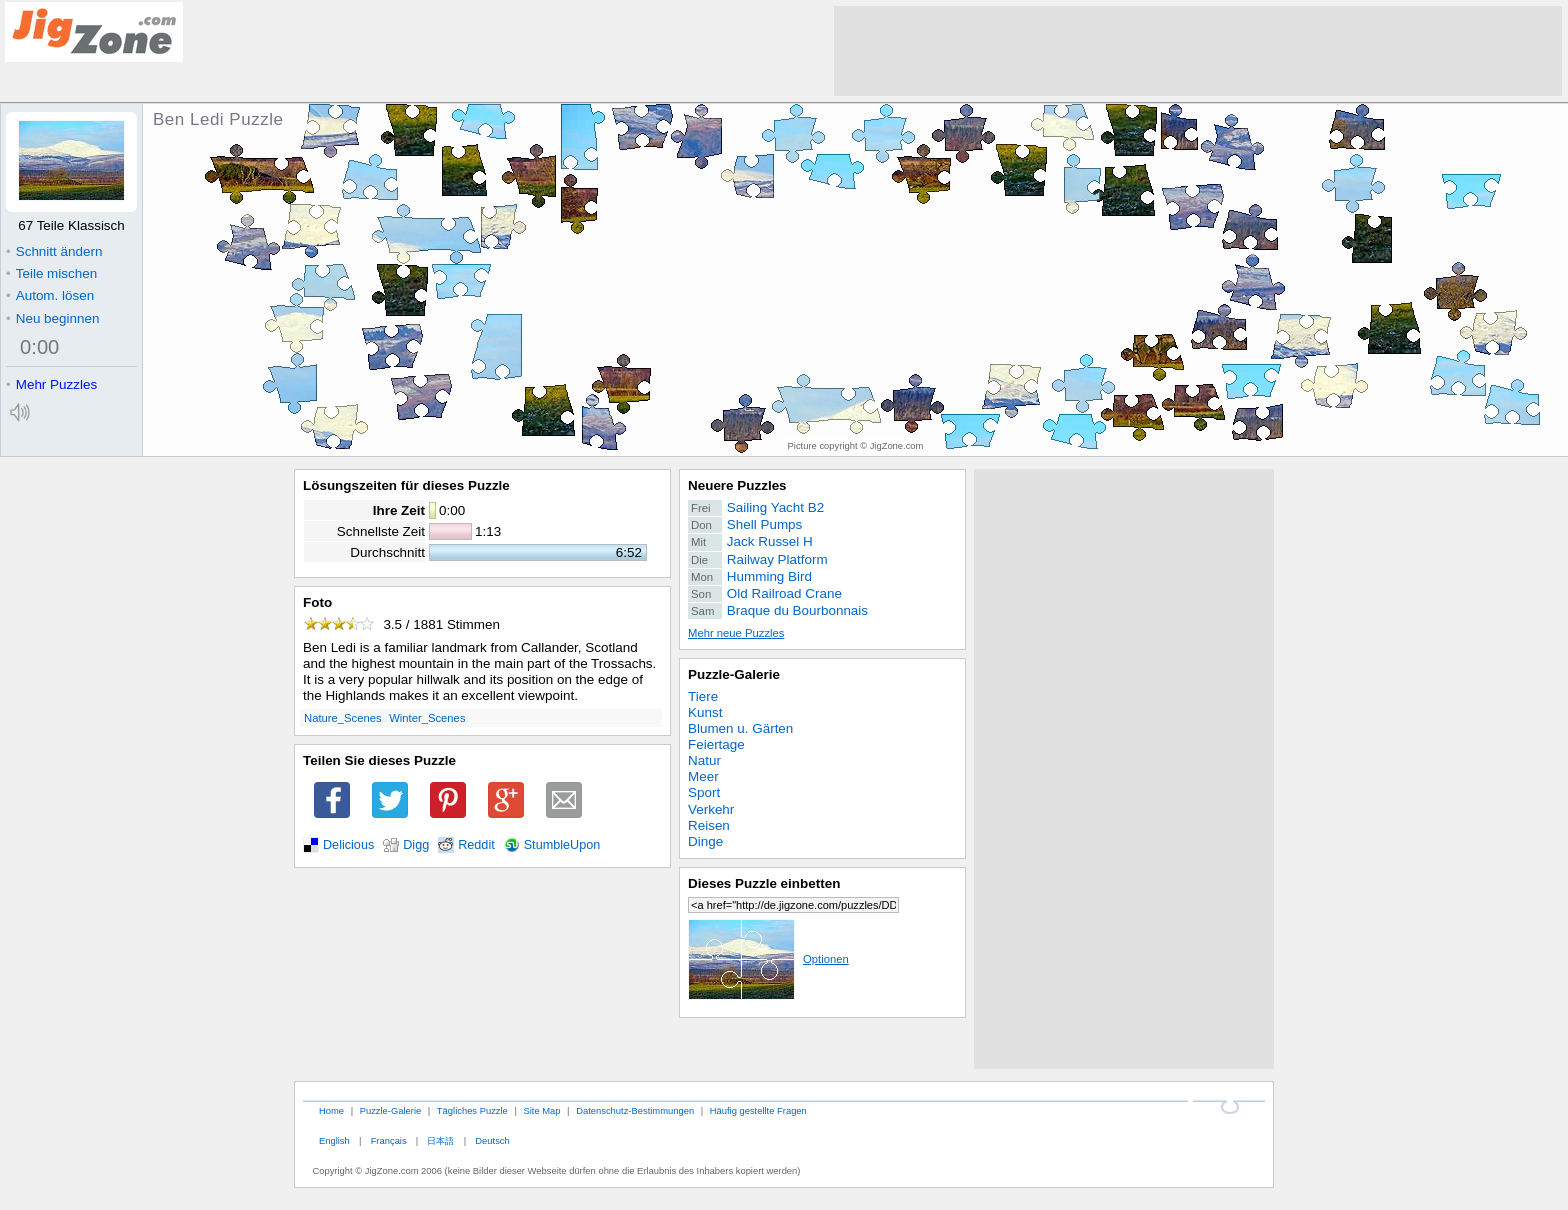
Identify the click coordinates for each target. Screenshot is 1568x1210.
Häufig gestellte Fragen (758, 1110)
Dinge (705, 841)
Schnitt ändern (54, 251)
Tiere (703, 696)
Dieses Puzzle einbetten (764, 883)
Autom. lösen (50, 295)
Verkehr (711, 809)
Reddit (476, 845)
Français (389, 1140)
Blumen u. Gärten (740, 728)
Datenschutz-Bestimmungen (635, 1110)
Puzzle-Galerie (734, 674)
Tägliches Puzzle (472, 1110)
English (334, 1140)
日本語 (440, 1140)
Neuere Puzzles (737, 485)
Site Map (541, 1110)
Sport (704, 792)
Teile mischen (51, 273)
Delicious (348, 845)
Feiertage (716, 744)
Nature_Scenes (343, 718)
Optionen (768, 959)
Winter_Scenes (427, 718)
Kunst (705, 712)
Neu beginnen (52, 318)
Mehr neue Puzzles (736, 633)
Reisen (709, 825)
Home (331, 1110)
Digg (416, 845)
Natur (704, 760)
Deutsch (492, 1140)
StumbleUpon (562, 845)
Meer (703, 776)
